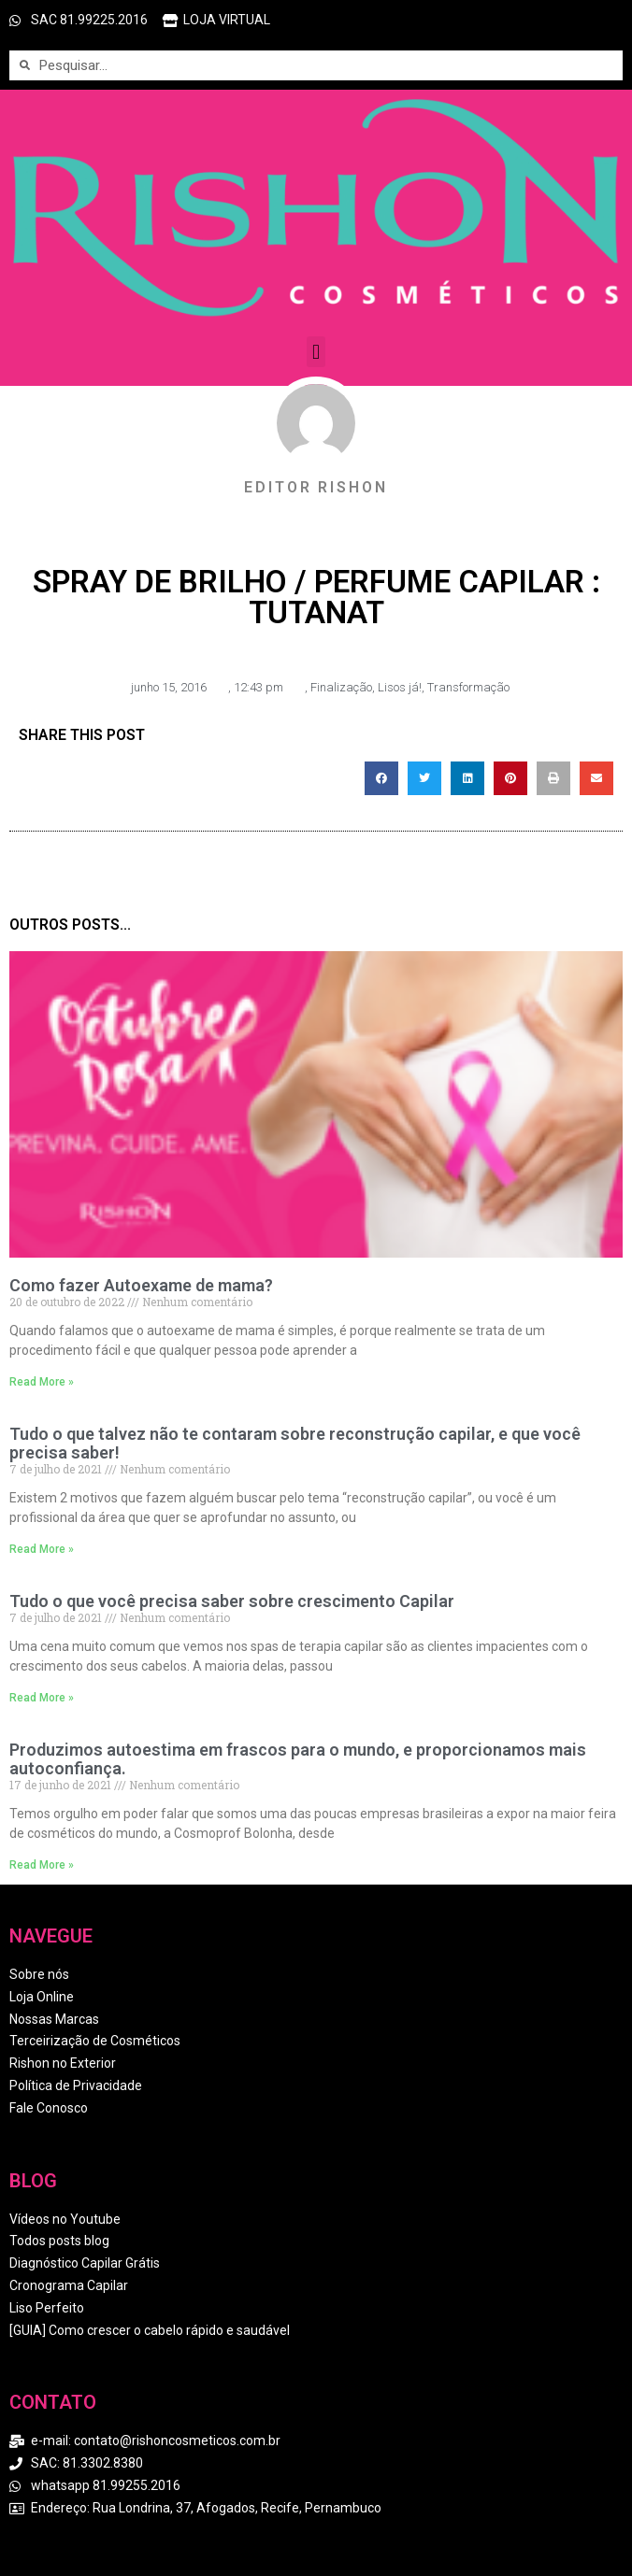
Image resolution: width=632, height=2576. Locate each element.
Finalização (341, 687)
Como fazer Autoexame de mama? (141, 1285)
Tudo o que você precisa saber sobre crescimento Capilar (231, 1601)
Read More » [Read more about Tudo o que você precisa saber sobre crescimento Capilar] (41, 1697)
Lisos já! (400, 687)
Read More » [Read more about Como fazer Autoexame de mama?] (41, 1381)
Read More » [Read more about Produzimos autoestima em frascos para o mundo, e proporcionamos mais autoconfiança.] (41, 1865)
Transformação (468, 687)
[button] (315, 351)
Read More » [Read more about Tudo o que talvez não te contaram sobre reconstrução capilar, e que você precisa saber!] (41, 1549)
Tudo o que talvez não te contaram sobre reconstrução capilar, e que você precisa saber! (295, 1443)
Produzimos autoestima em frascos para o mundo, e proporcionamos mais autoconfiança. (297, 1759)
